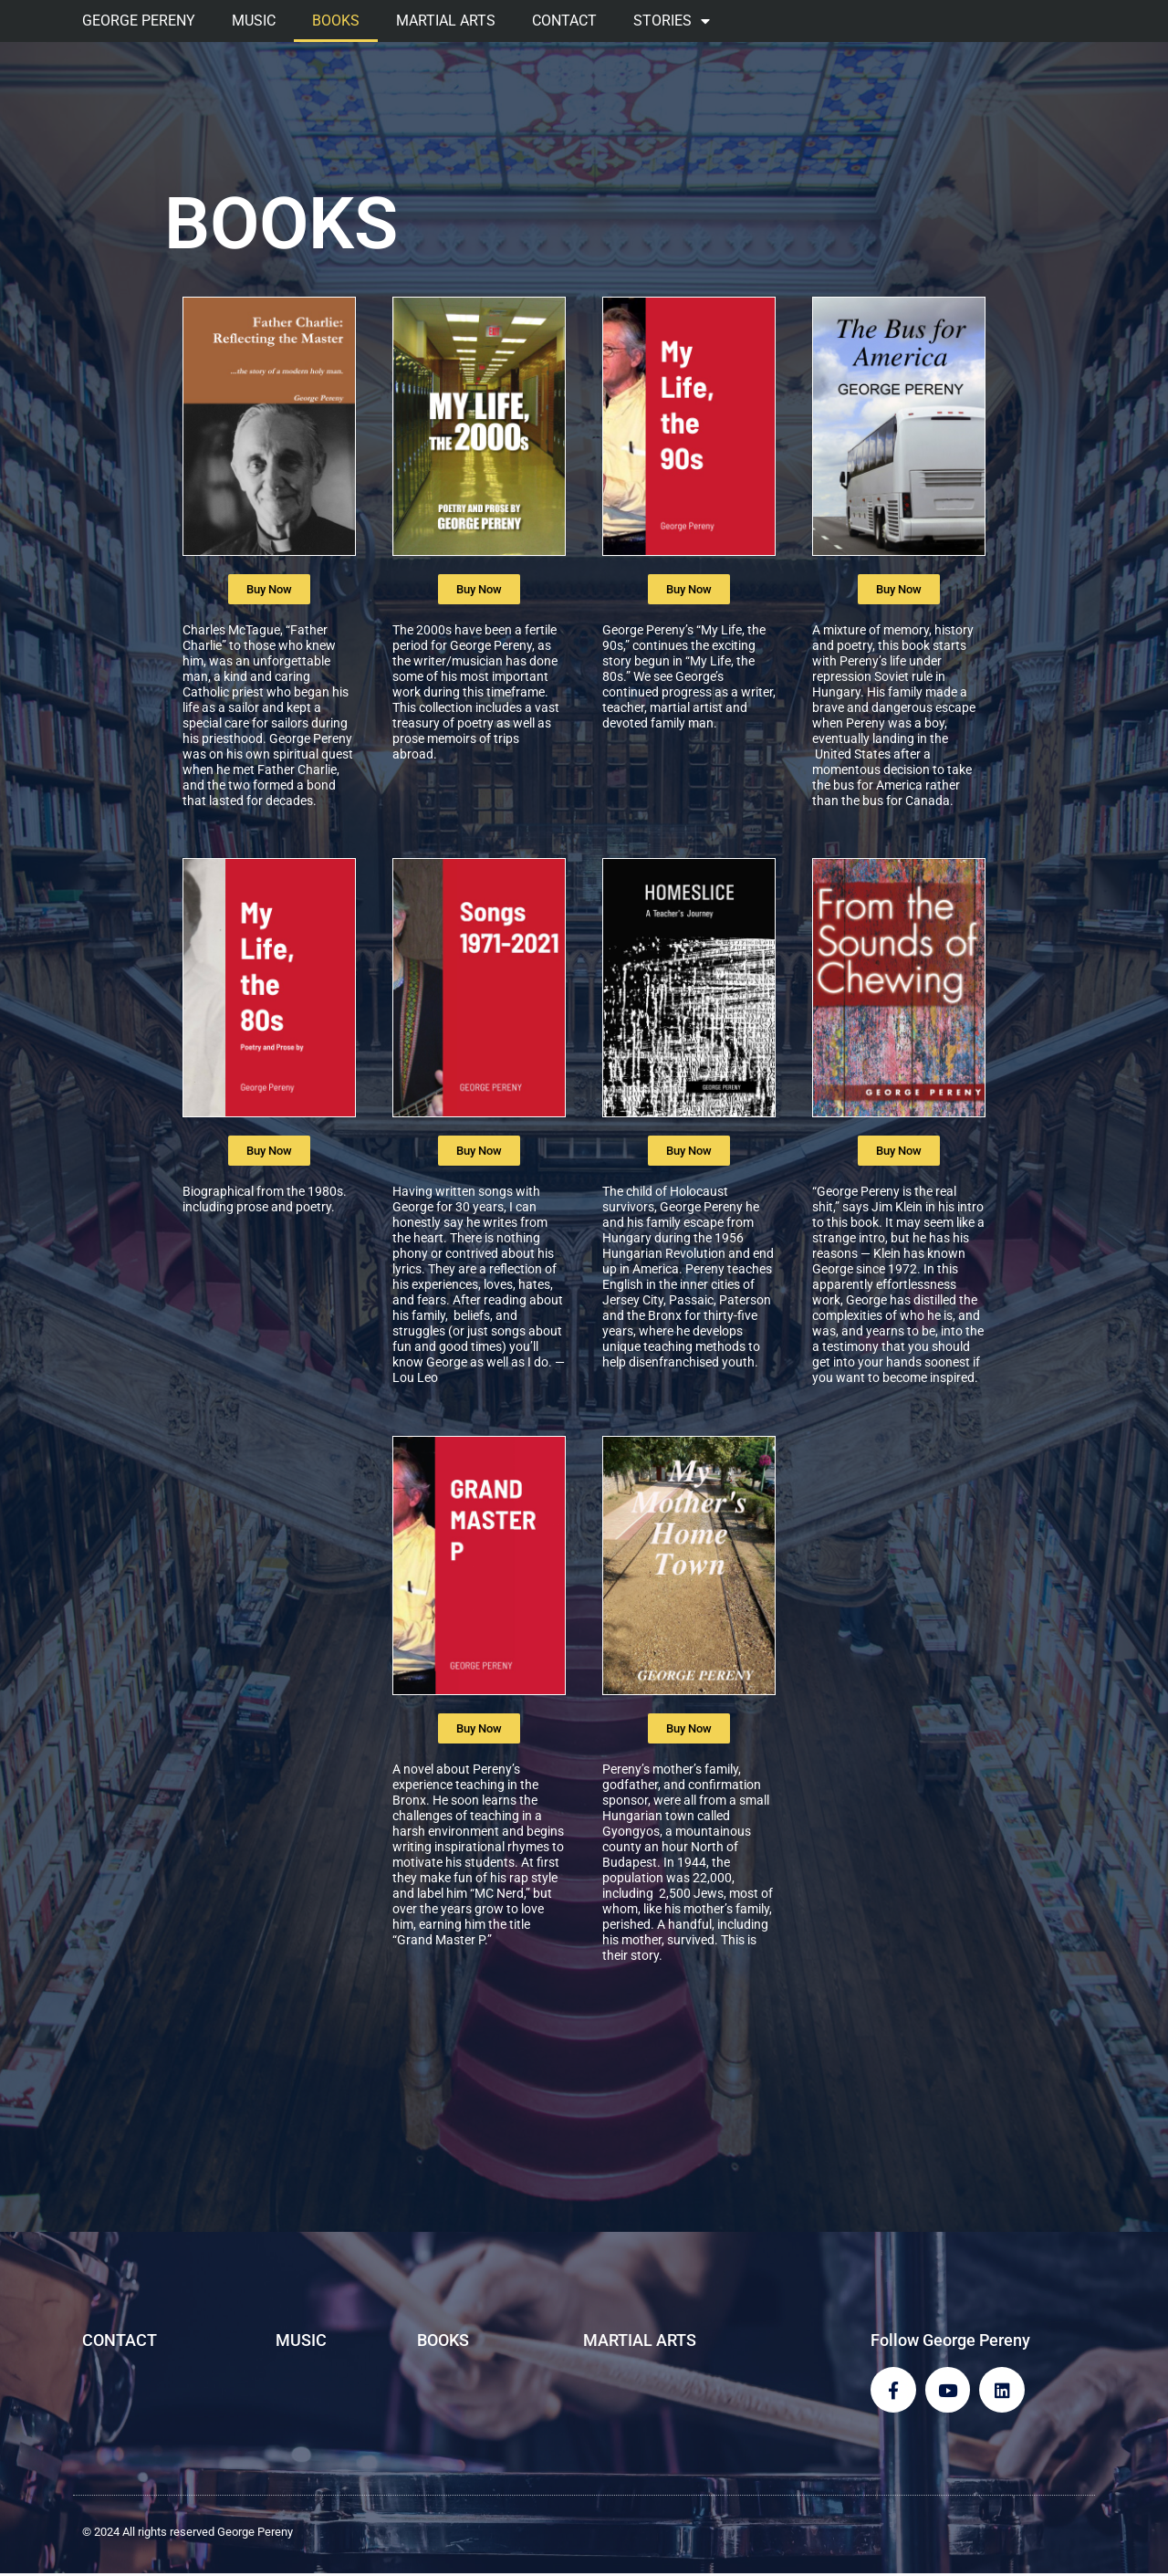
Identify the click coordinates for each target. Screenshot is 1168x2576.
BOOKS (336, 20)
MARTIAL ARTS (445, 20)
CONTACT (564, 20)
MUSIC (254, 20)
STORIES (671, 21)
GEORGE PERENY (138, 20)
